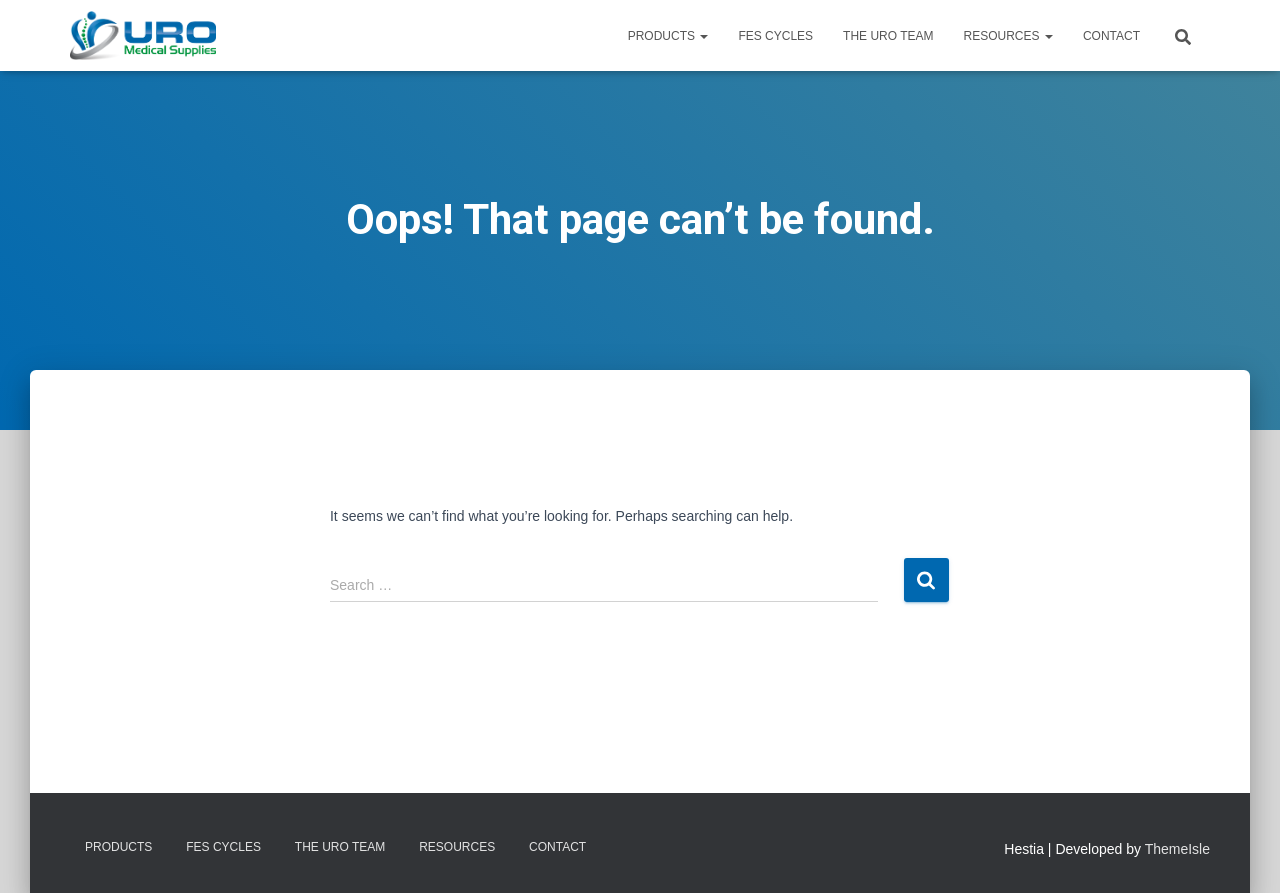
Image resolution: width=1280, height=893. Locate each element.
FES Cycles (775, 36)
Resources (1008, 36)
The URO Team (888, 36)
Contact (1111, 36)
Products (668, 36)
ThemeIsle (1177, 849)
